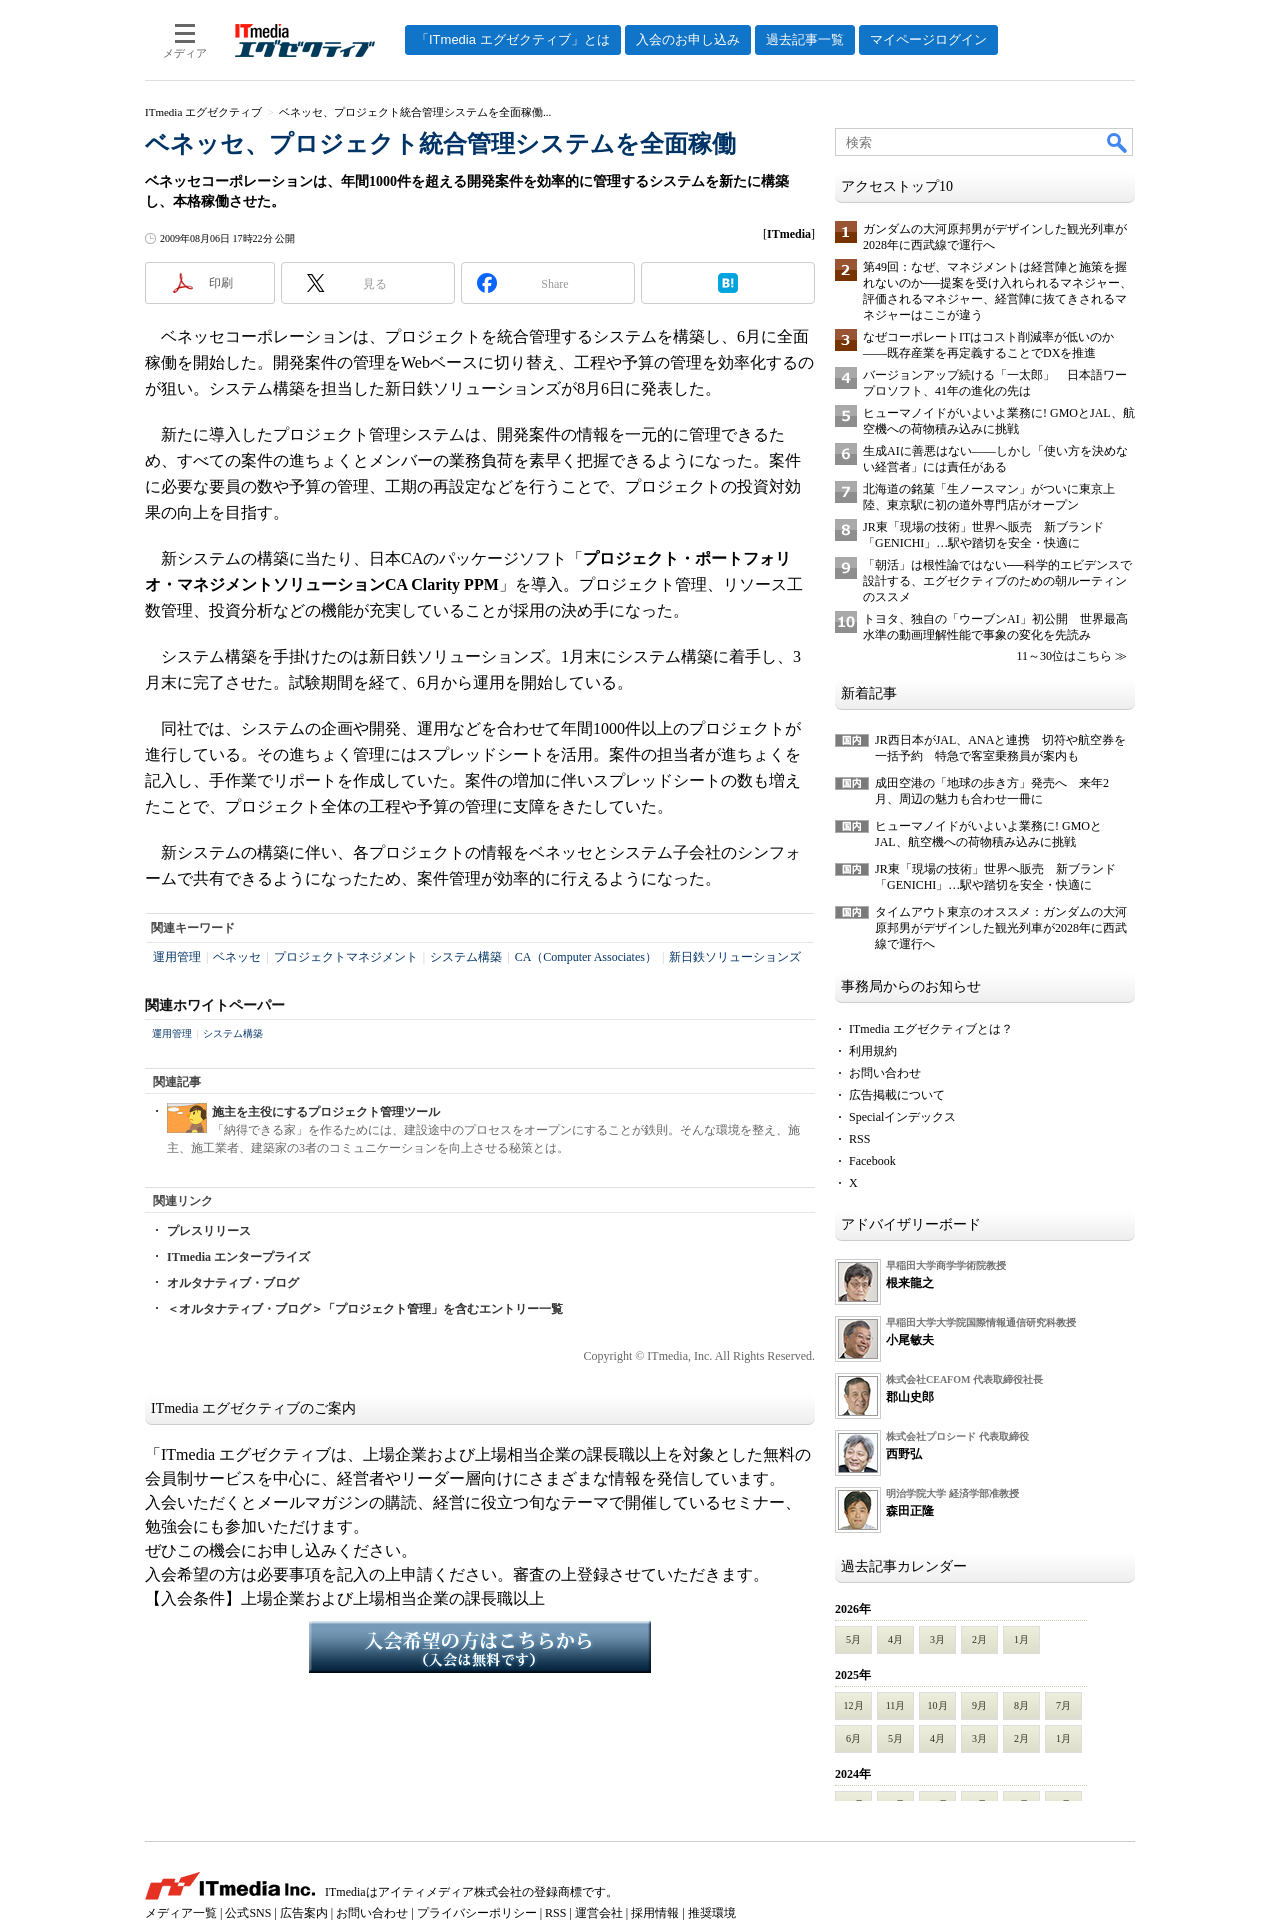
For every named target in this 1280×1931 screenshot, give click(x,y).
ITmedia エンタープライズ (238, 1257)
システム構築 (466, 957)
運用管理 (177, 957)
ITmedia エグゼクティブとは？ (931, 1029)
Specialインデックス (902, 1117)
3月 (937, 1639)
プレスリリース (209, 1231)
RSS (859, 1139)
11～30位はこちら (1064, 656)
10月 (938, 1705)
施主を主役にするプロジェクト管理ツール (326, 1112)
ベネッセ (237, 957)
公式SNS (248, 1913)
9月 (979, 1705)
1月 (1021, 1639)
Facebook (872, 1161)
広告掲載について (897, 1095)
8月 (1021, 1705)
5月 (853, 1639)
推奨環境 (712, 1913)
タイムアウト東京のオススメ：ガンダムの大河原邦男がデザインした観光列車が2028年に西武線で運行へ (1001, 928)
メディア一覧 (181, 1913)
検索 (1118, 142)
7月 (1063, 1705)
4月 (895, 1639)
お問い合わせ (885, 1073)
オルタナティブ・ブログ (233, 1283)
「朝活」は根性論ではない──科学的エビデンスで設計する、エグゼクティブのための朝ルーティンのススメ (997, 581)
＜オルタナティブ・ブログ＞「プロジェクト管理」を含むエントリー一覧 (365, 1309)
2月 (979, 1639)
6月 (853, 1738)
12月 (854, 1705)
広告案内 (304, 1913)
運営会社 (599, 1913)
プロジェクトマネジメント (346, 957)
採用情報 (655, 1913)
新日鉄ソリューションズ (735, 957)
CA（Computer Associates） (586, 957)
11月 (896, 1705)
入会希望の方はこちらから (480, 1647)
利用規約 (873, 1051)
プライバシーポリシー (477, 1913)
